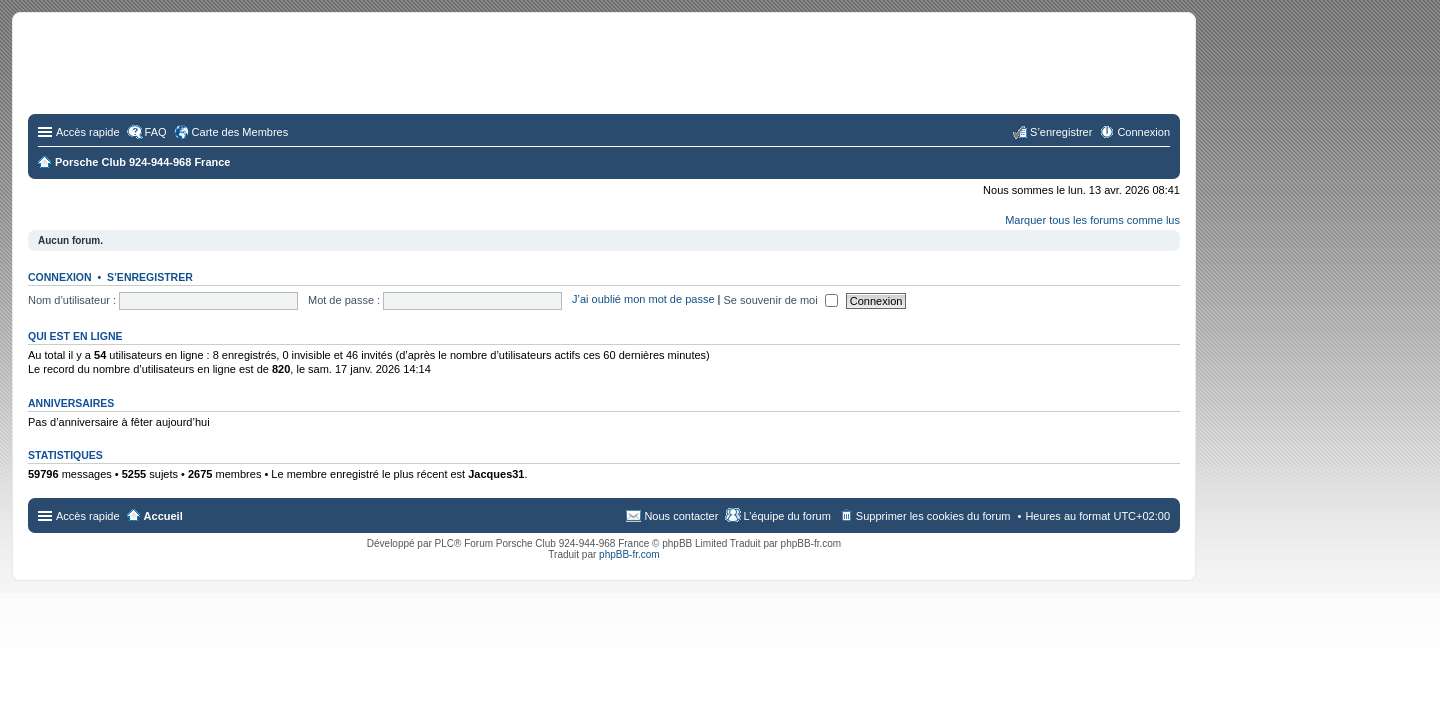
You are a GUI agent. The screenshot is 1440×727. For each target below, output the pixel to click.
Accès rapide (88, 132)
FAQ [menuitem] (156, 132)
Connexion (60, 277)
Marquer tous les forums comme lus (1092, 220)
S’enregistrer (150, 277)
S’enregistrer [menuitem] (1061, 132)
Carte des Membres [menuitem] (240, 132)
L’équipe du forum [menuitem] (786, 516)
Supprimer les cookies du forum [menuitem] (933, 516)
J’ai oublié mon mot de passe (643, 300)
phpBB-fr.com (629, 554)
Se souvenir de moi (781, 300)
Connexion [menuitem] (1143, 132)
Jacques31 (496, 474)
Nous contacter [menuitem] (681, 516)
